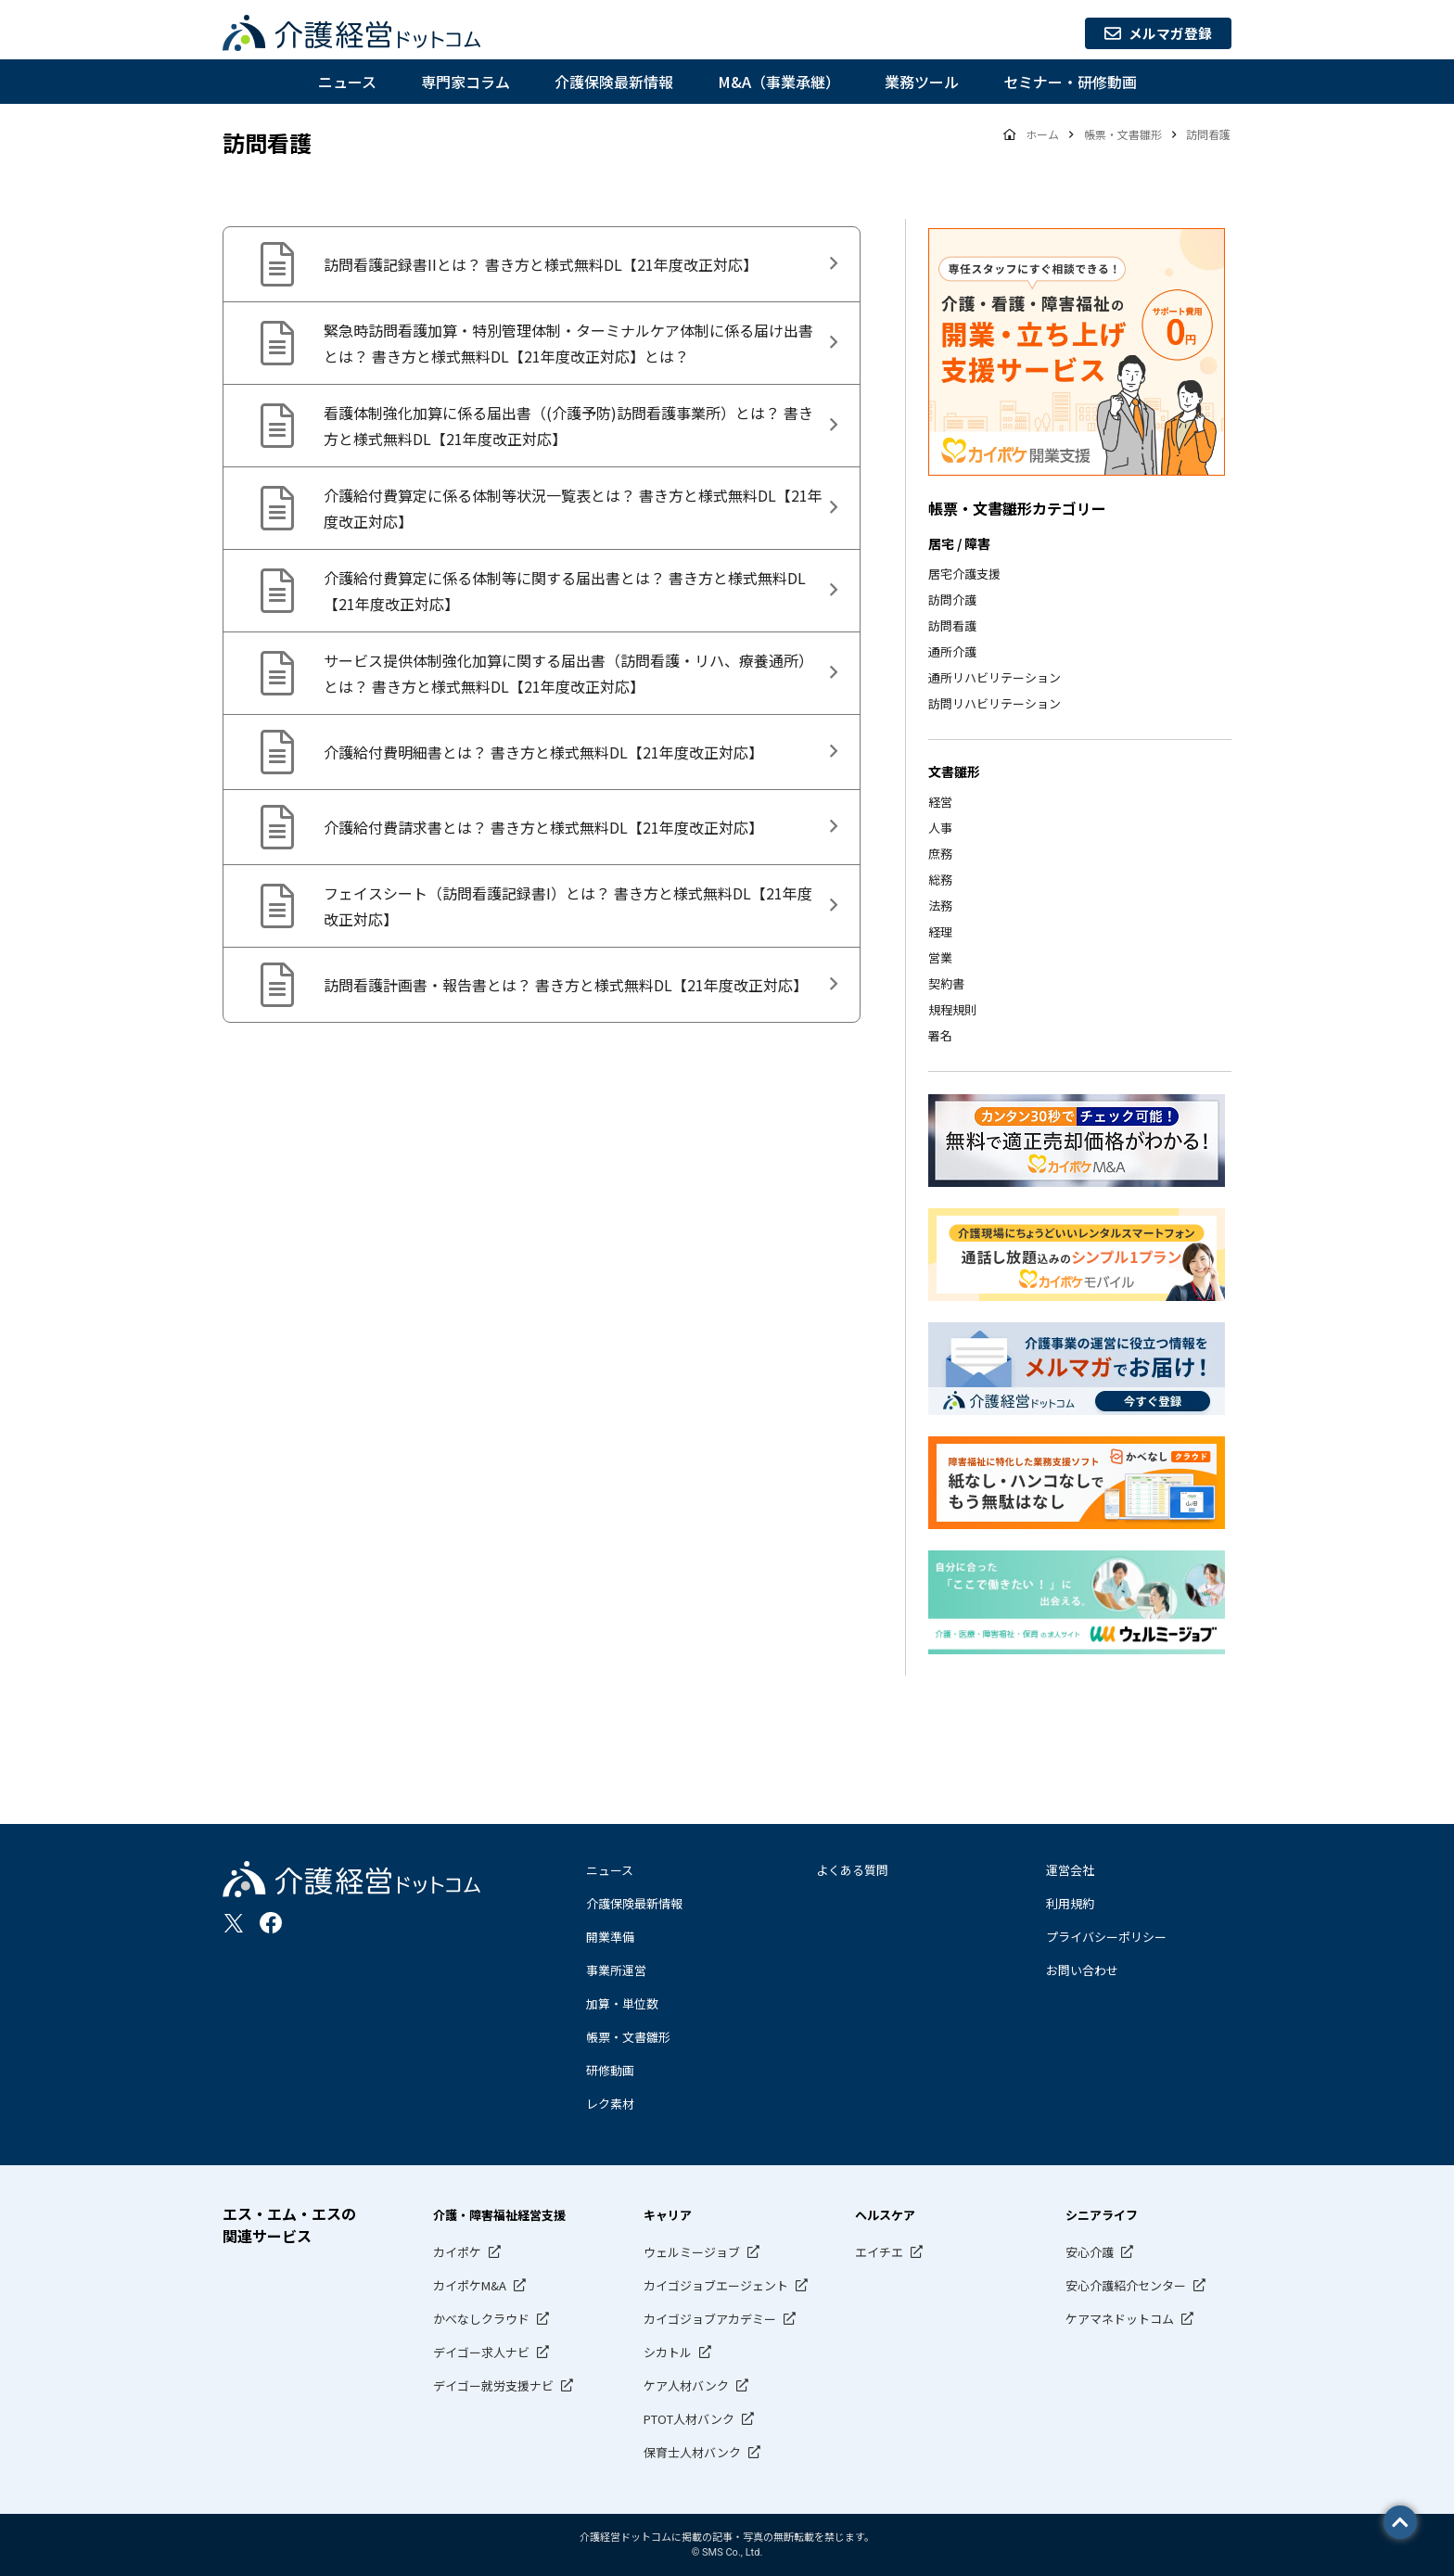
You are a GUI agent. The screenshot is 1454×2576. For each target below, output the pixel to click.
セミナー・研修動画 (1070, 81)
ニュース (347, 81)
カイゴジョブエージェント (716, 2285)
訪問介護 (952, 599)
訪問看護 (952, 625)
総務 (940, 879)
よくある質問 (852, 1870)
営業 (940, 957)
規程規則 (952, 1009)
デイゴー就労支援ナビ (493, 2385)
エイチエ (879, 2252)
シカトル (668, 2352)
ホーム (1043, 134)
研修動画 (610, 2070)
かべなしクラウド (481, 2318)
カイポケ (457, 2252)
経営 (940, 801)
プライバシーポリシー (1106, 1936)
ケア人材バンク (686, 2385)
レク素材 (610, 2103)
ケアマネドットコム (1119, 2318)
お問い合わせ (1082, 1970)
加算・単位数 (622, 2003)
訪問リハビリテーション (994, 703)
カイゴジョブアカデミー (710, 2318)
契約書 (946, 983)
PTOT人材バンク (689, 2419)
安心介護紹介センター (1125, 2285)
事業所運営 (616, 1970)
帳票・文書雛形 (628, 2037)
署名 (940, 1035)
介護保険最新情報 (614, 81)
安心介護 (1089, 2252)
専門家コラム (465, 81)
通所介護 (952, 651)
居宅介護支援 (964, 573)
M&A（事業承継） (779, 81)
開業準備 (610, 1936)
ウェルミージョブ (692, 2252)
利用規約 (1070, 1903)
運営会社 (1070, 1870)
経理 (940, 931)
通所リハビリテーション (994, 677)
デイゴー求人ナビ (481, 2352)
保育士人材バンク (692, 2452)
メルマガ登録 (1150, 33)
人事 (940, 827)
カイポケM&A (469, 2285)
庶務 (940, 853)
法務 (940, 905)
